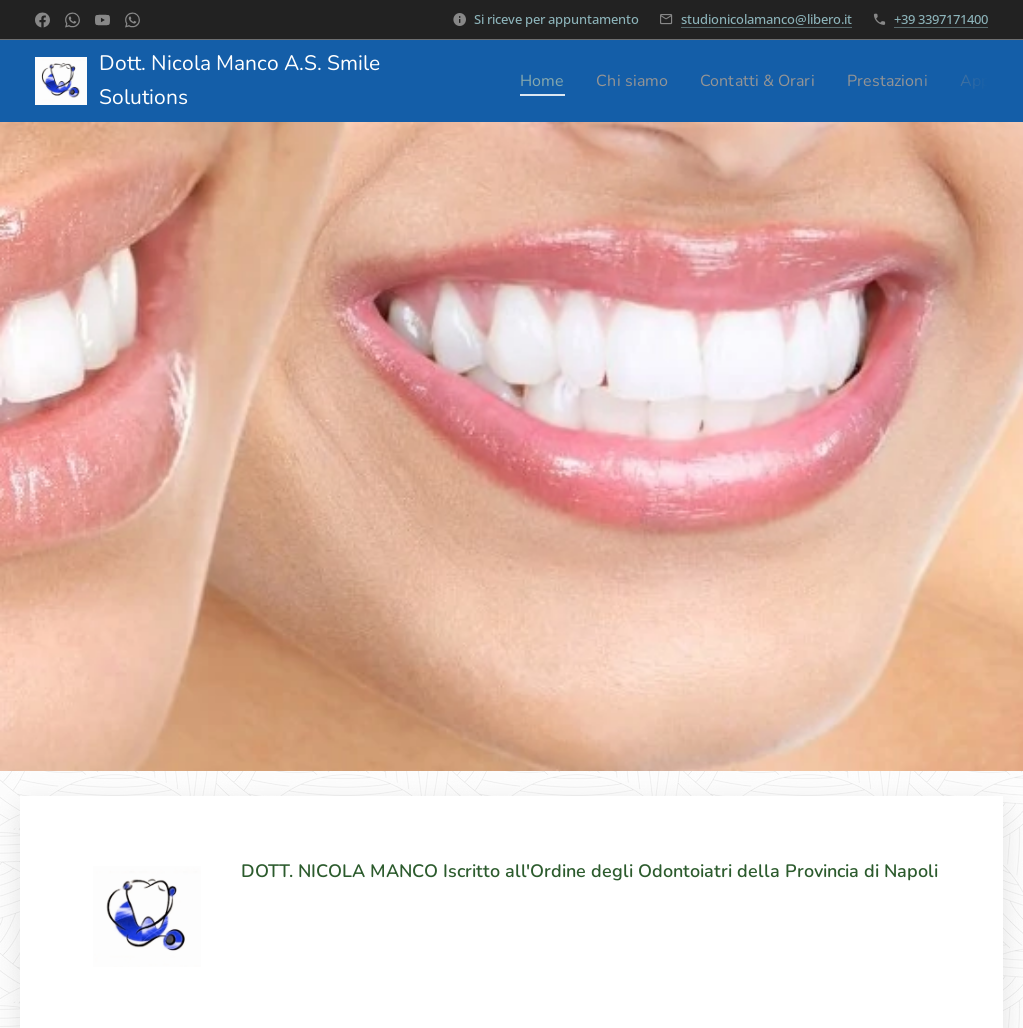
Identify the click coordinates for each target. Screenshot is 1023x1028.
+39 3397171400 (941, 19)
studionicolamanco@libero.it (766, 19)
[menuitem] (549, 81)
